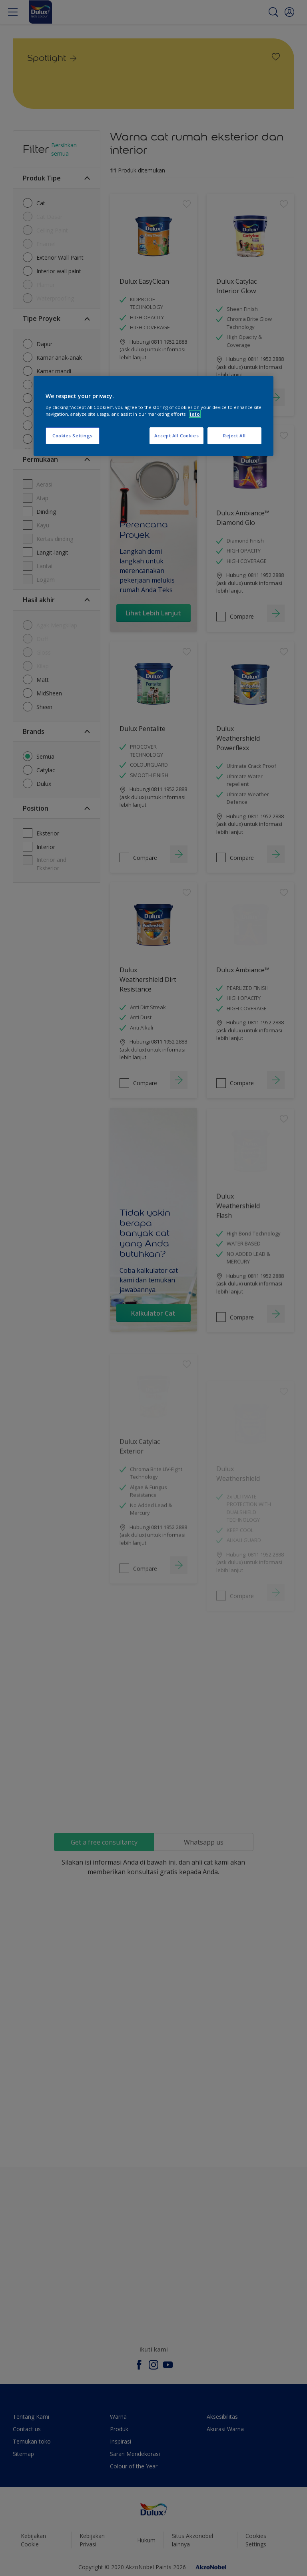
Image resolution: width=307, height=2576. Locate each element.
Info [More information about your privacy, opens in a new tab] (195, 414)
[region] (153, 416)
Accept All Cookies (176, 436)
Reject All (234, 436)
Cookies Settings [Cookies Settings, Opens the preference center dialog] (72, 436)
